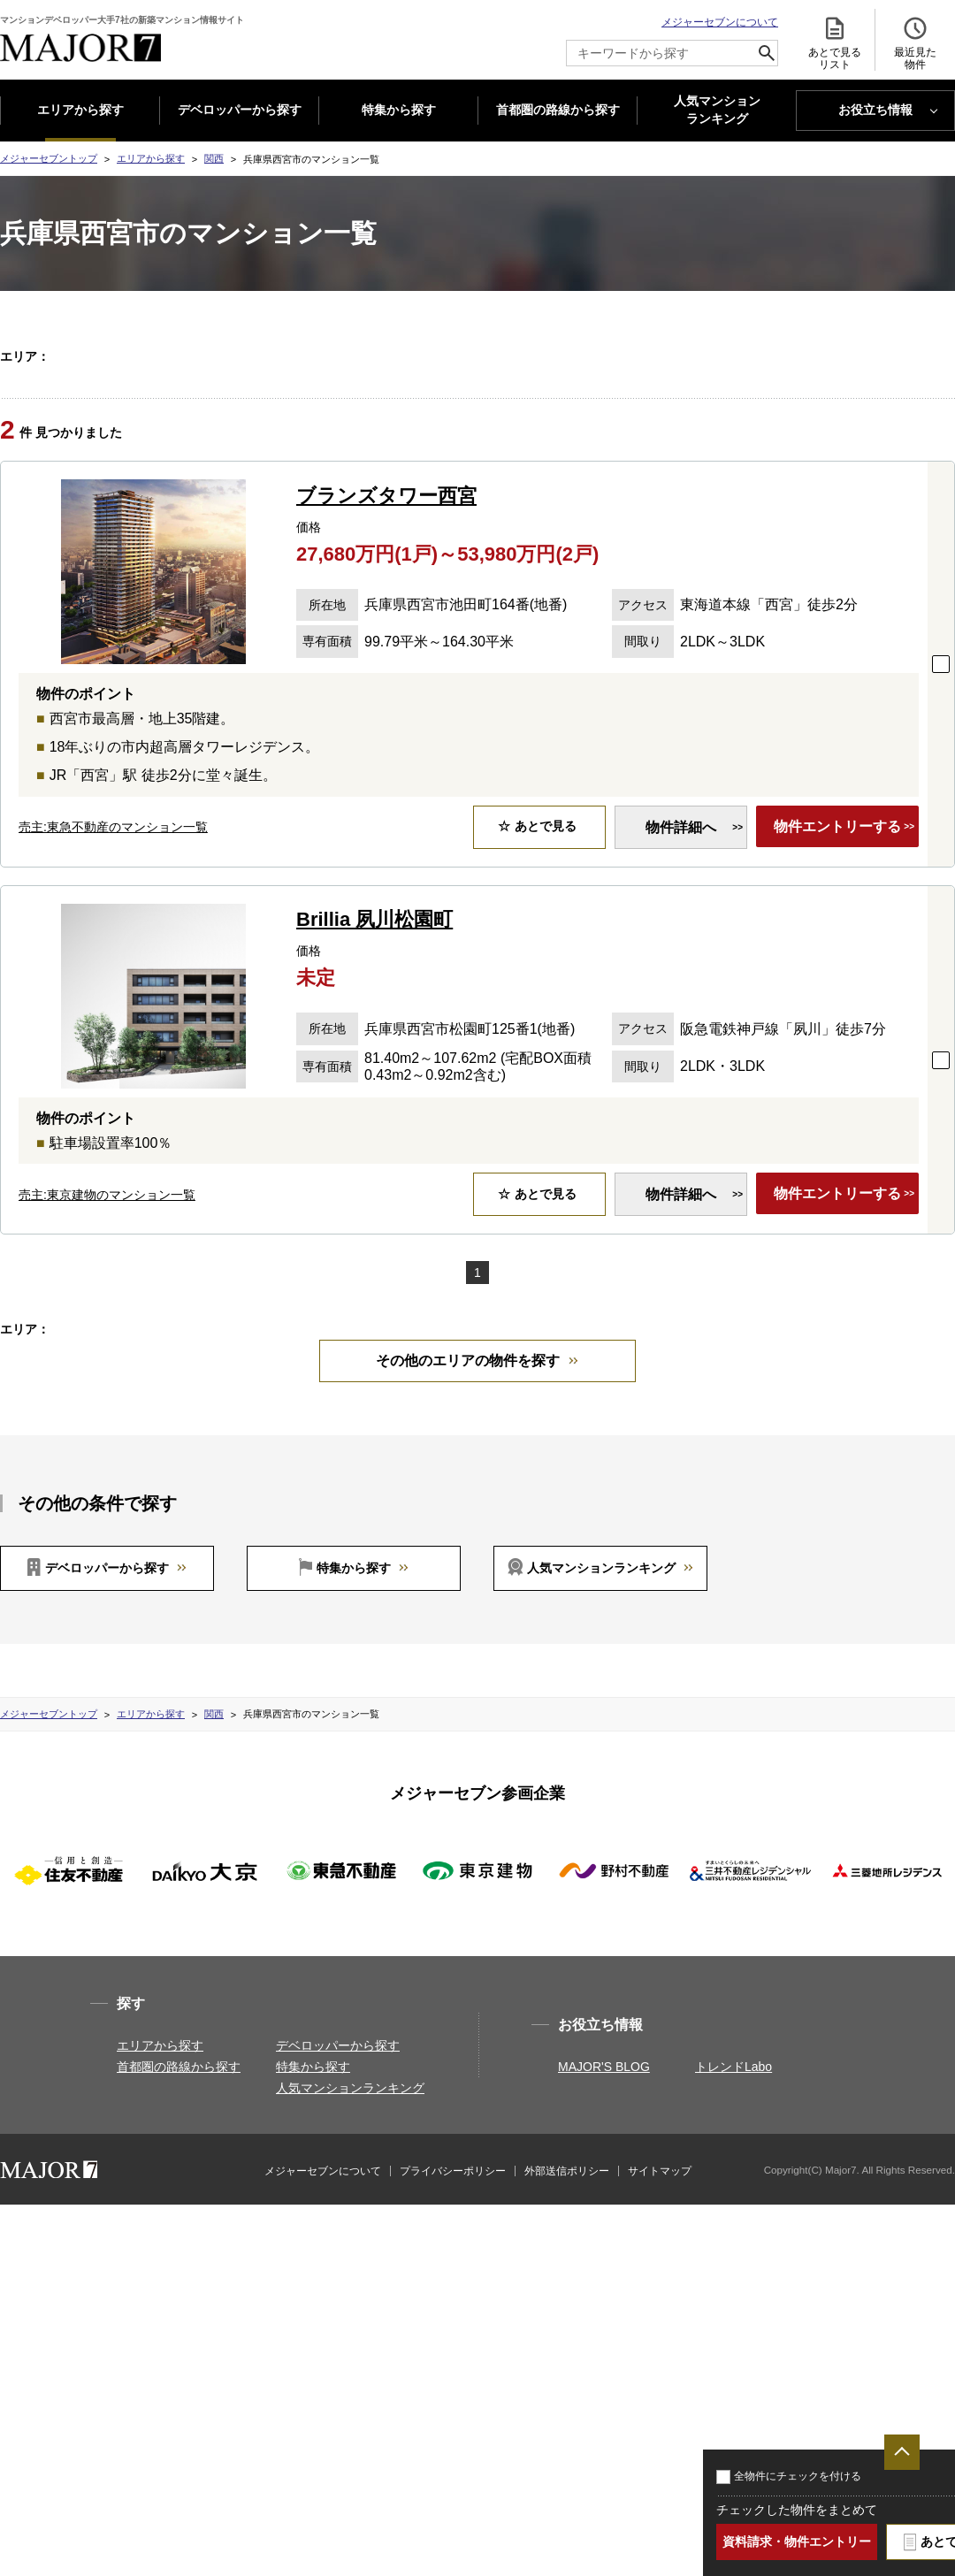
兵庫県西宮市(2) (737, 422)
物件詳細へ (670, 892)
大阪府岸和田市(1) (370, 400)
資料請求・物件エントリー (796, 2541)
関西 (214, 158)
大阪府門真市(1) (769, 400)
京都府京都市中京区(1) (631, 355)
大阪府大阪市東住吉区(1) (647, 377)
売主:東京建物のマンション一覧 (107, 1260)
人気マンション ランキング (717, 110)
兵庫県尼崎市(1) (625, 422)
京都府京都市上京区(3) (370, 355)
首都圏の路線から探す (558, 110)
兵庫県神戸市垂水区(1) (380, 422)
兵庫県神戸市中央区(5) (510, 422)
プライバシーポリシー (453, 2302)
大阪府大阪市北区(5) (778, 377)
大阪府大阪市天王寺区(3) (386, 377)
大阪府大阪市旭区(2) (516, 377)
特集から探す (399, 110)
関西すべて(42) (103, 355)
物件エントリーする (832, 892)
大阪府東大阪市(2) (874, 400)
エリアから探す (80, 110)
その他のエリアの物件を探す (468, 1491)
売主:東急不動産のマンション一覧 (113, 892)
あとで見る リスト (834, 43)
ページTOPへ (902, 2452)
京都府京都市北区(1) (244, 355)
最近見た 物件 (915, 43)
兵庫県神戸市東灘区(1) (249, 422)
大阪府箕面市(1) (671, 400)
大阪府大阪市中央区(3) (249, 400)
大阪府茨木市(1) (572, 400)
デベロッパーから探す (240, 110)
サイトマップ (659, 2302)
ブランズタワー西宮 (386, 561)
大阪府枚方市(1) (473, 400)
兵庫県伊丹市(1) (849, 422)
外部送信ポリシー (566, 2302)
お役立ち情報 (875, 110)
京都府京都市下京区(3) (761, 355)
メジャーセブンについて (719, 22)
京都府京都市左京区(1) (500, 355)
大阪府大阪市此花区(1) (249, 377)
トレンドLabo (733, 2197)
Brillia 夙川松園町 (374, 985)
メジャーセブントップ (48, 158)
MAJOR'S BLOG (604, 2197)
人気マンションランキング (601, 1699)
